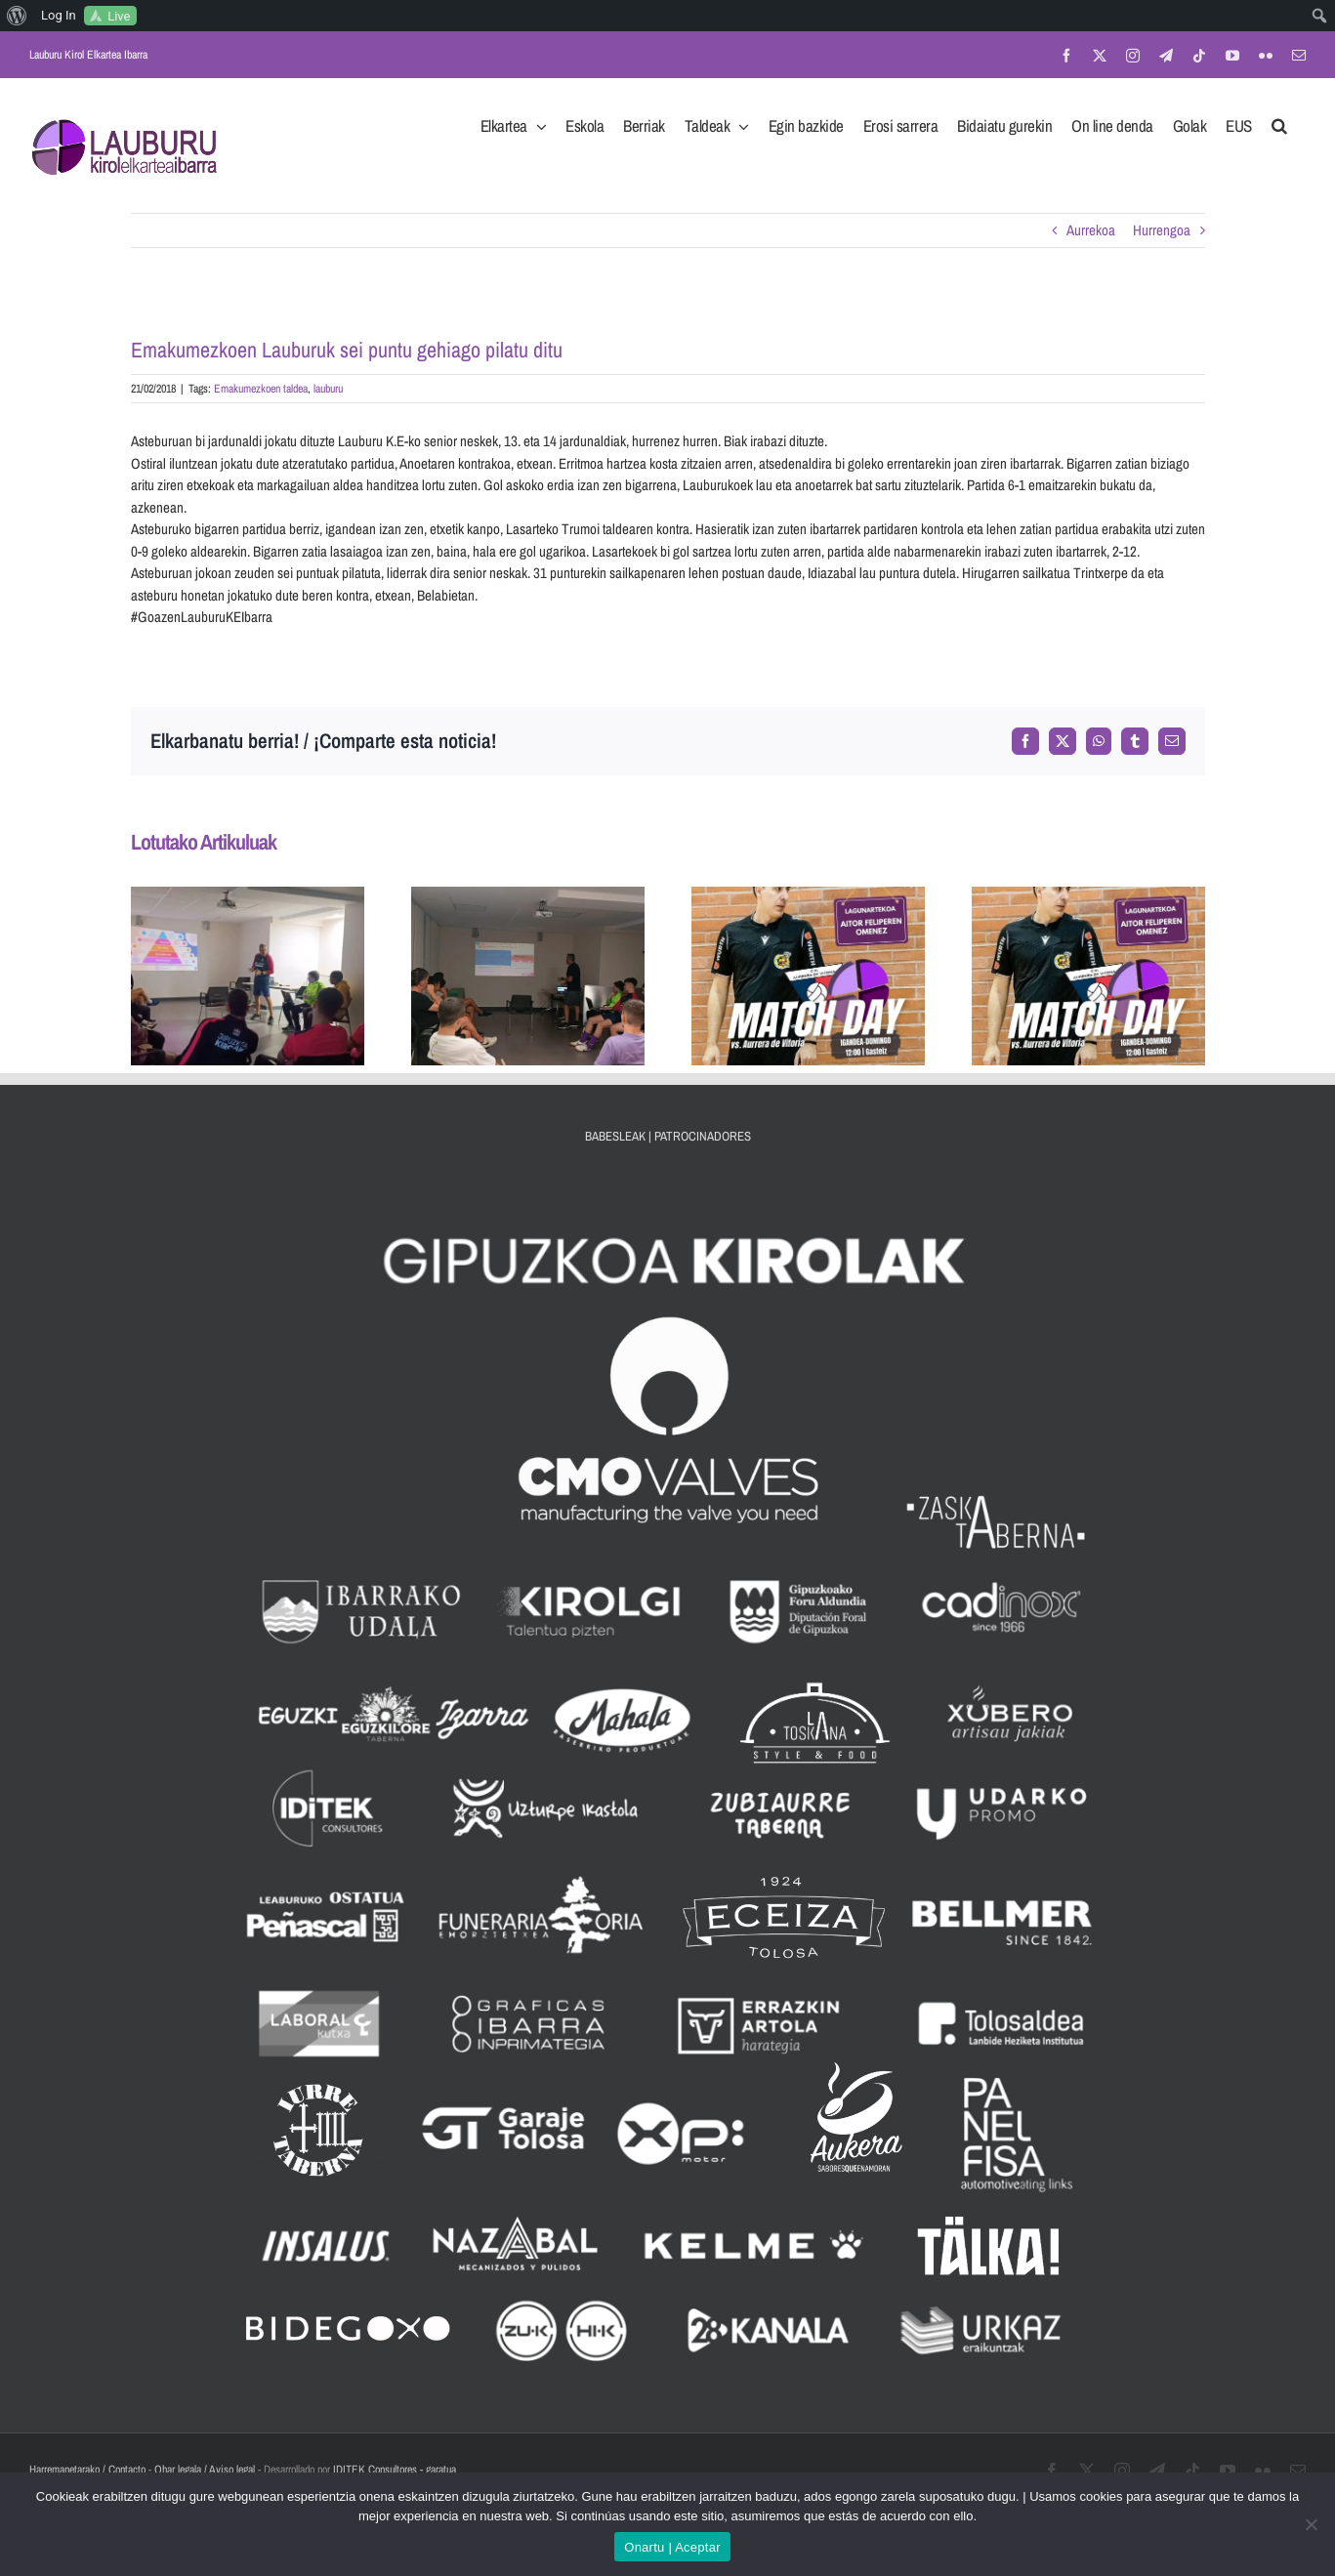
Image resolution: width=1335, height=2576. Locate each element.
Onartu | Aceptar (672, 2547)
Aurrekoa (1090, 230)
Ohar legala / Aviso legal (204, 2469)
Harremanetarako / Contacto (87, 2469)
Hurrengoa (1161, 230)
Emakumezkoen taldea (261, 388)
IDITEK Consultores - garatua (394, 2469)
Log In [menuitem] (58, 15)
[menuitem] (17, 15)
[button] (1279, 120)
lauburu (328, 388)
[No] (1310, 2524)
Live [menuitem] (118, 16)
